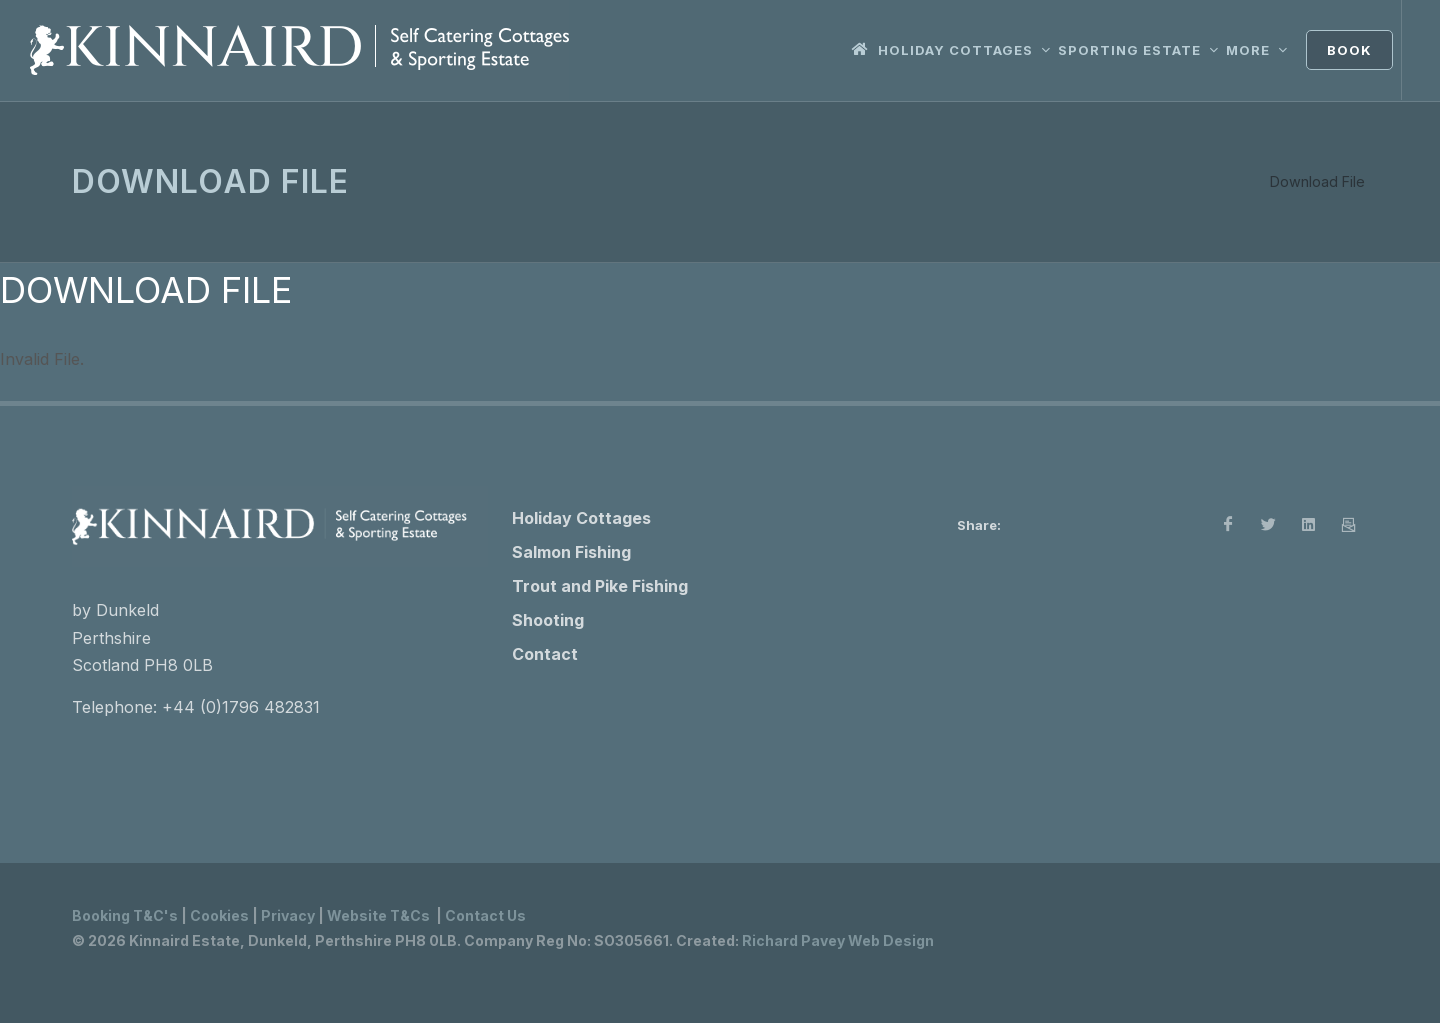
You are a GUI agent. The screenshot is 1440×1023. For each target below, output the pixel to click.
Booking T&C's (125, 915)
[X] (1268, 525)
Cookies (219, 915)
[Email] (1348, 525)
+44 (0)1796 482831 (241, 707)
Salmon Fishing (571, 552)
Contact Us (485, 915)
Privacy (288, 915)
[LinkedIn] (1308, 525)
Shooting (548, 620)
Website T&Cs (378, 915)
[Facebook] (1228, 525)
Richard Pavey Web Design (838, 940)
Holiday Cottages (581, 518)
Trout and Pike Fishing (600, 586)
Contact (545, 654)
